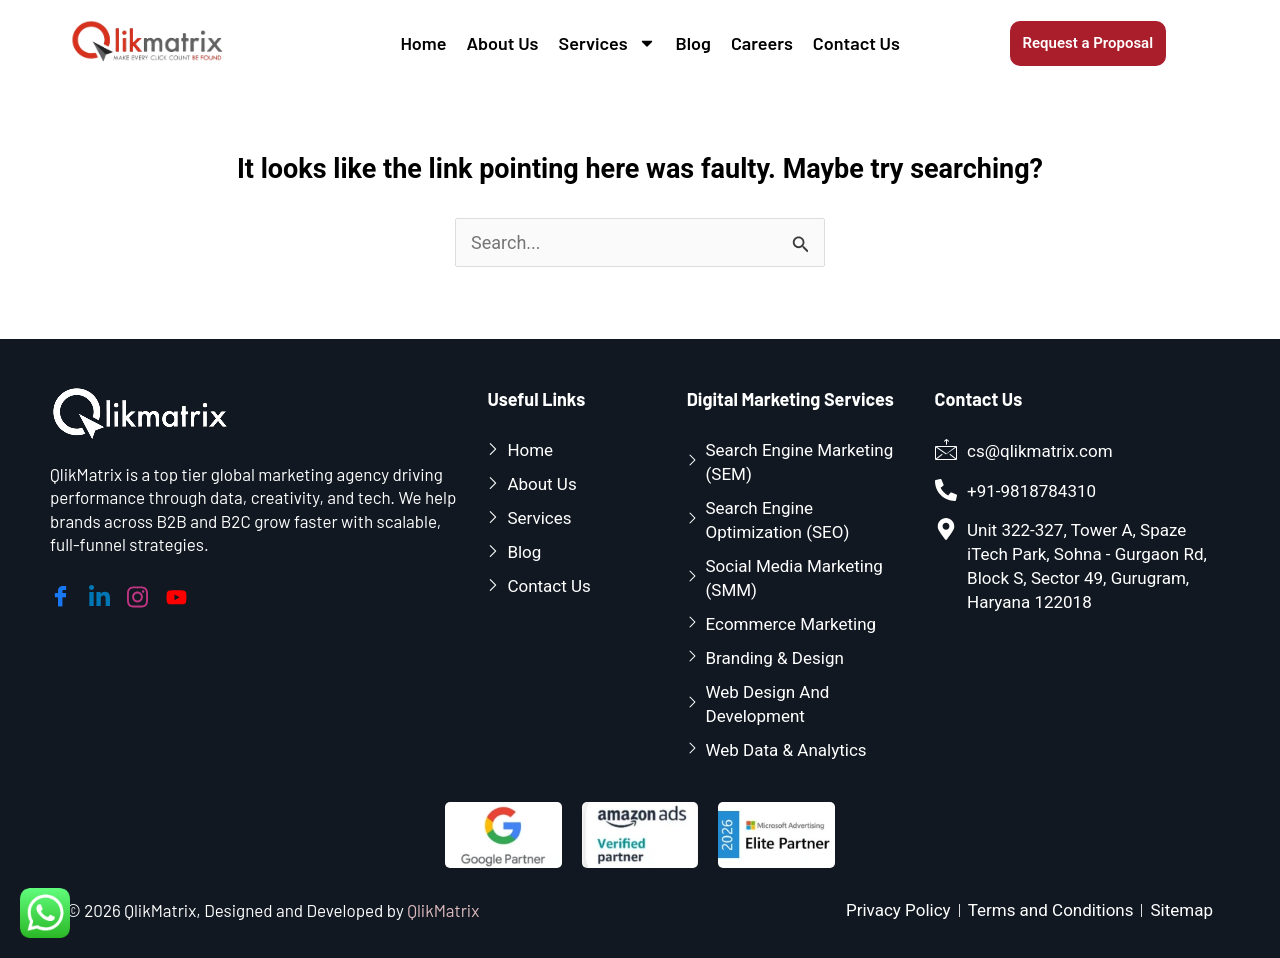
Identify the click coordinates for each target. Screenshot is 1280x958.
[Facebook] (63, 593)
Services (607, 43)
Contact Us (856, 43)
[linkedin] (102, 593)
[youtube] (179, 592)
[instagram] (140, 593)
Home (423, 43)
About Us (502, 43)
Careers (762, 43)
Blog (693, 43)
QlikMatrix (443, 910)
